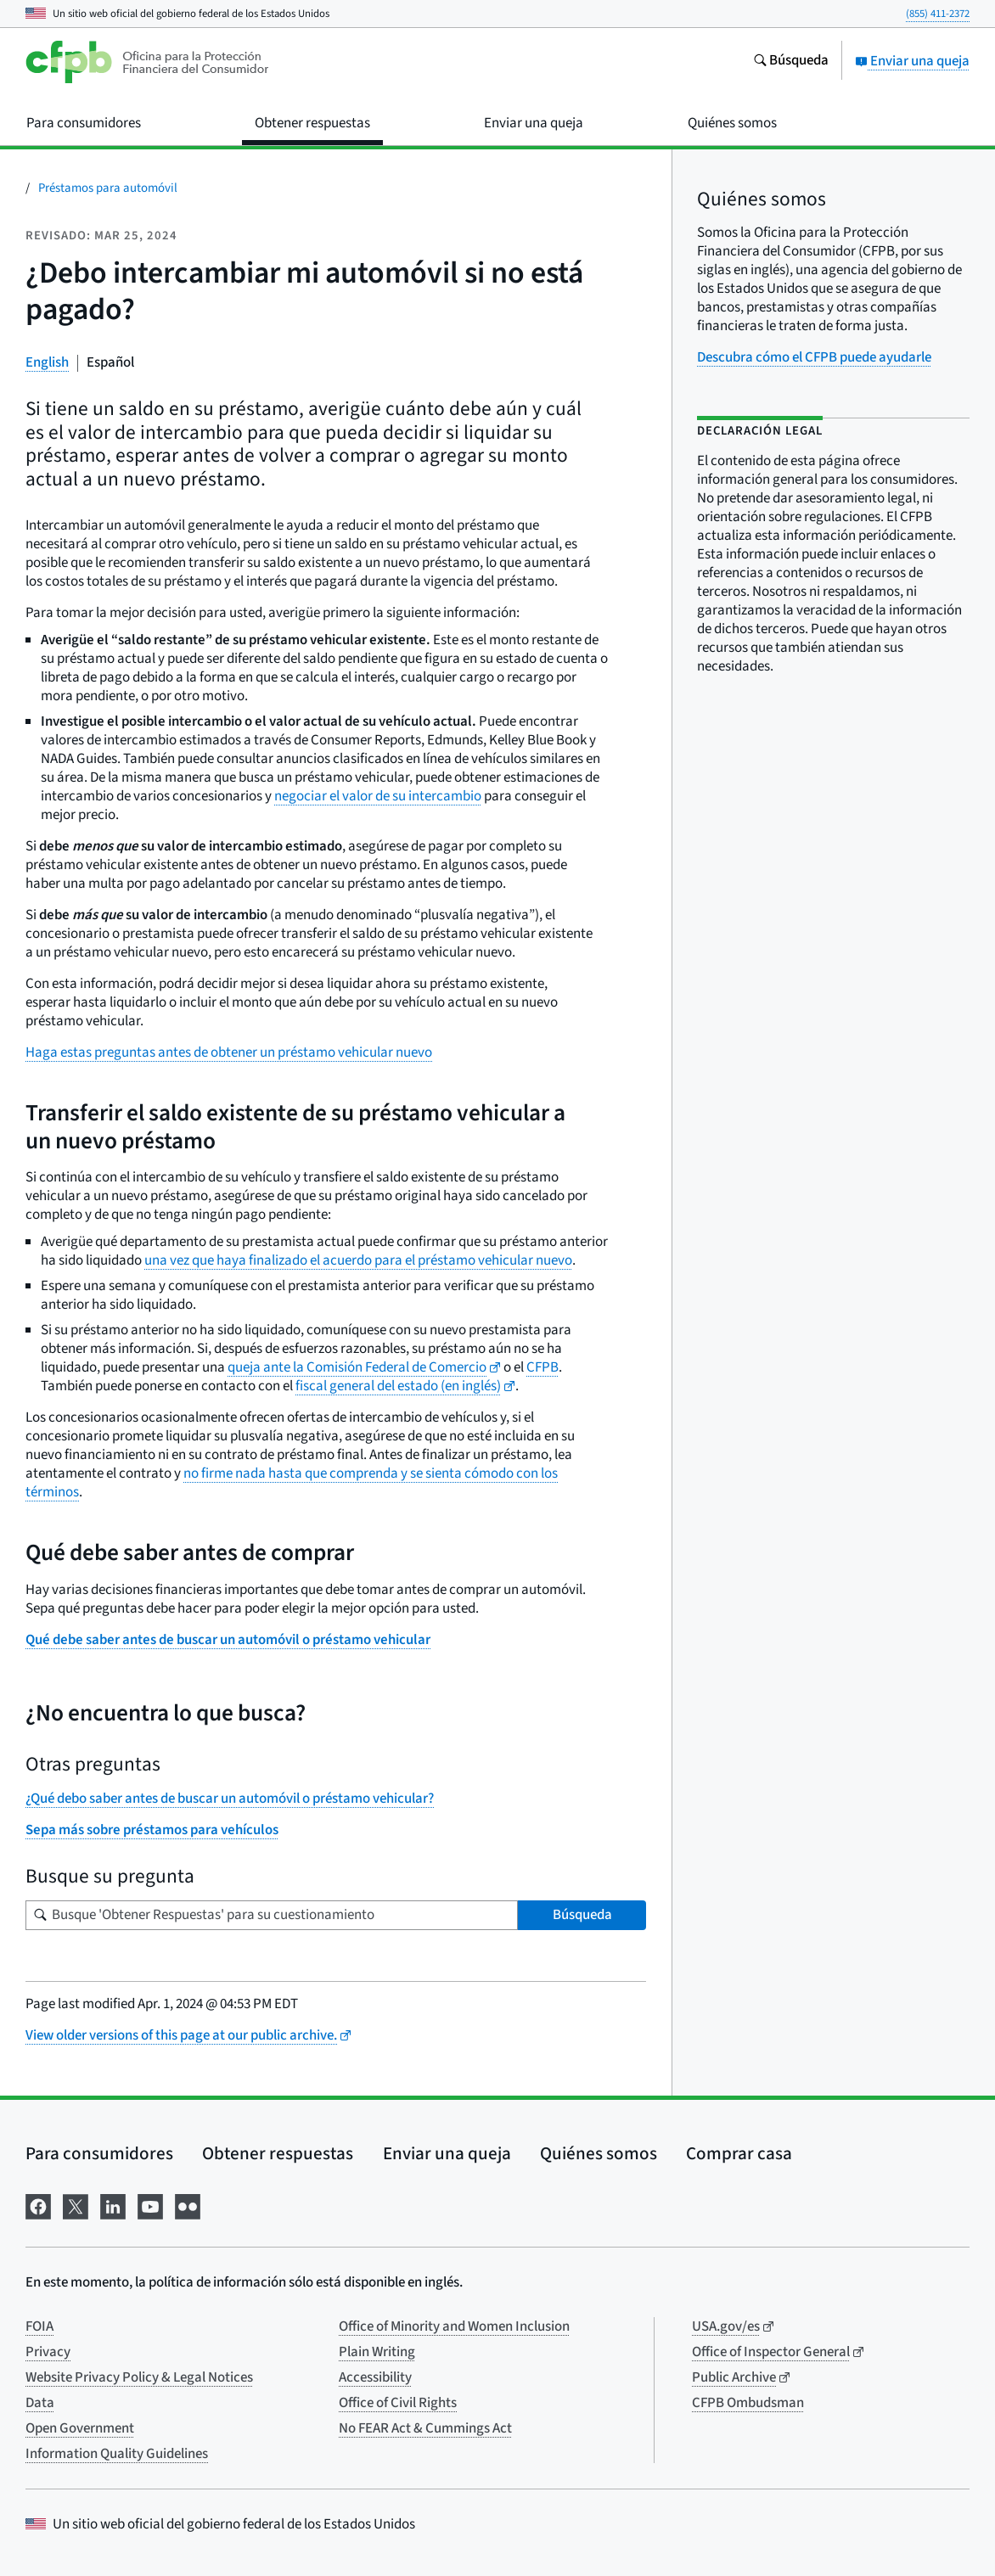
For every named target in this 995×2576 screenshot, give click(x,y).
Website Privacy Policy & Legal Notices (139, 2377)
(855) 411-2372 (938, 13)
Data (39, 2403)
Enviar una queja (912, 61)
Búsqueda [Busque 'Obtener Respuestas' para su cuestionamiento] (582, 1915)
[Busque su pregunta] (271, 1915)
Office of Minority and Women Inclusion (454, 2326)
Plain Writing (377, 2352)
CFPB (542, 1367)
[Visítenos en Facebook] (38, 2205)
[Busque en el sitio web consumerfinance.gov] (791, 62)
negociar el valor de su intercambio (377, 796)
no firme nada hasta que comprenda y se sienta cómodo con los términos (291, 1482)
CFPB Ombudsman (748, 2403)
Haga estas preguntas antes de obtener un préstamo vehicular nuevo (228, 1052)
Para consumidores (99, 2153)
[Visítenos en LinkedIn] (113, 2205)
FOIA (39, 2326)
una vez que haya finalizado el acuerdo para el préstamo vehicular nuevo (358, 1260)
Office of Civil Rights (398, 2403)
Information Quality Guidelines (116, 2454)
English (47, 362)
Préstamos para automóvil (107, 188)
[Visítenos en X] (75, 2205)
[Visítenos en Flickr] (187, 2205)
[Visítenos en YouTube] (150, 2205)
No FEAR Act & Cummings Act (425, 2428)
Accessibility (375, 2377)
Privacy (47, 2352)
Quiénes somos (598, 2153)
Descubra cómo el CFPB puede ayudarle (814, 357)
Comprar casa (739, 2153)
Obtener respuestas (277, 2153)
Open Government (79, 2428)
